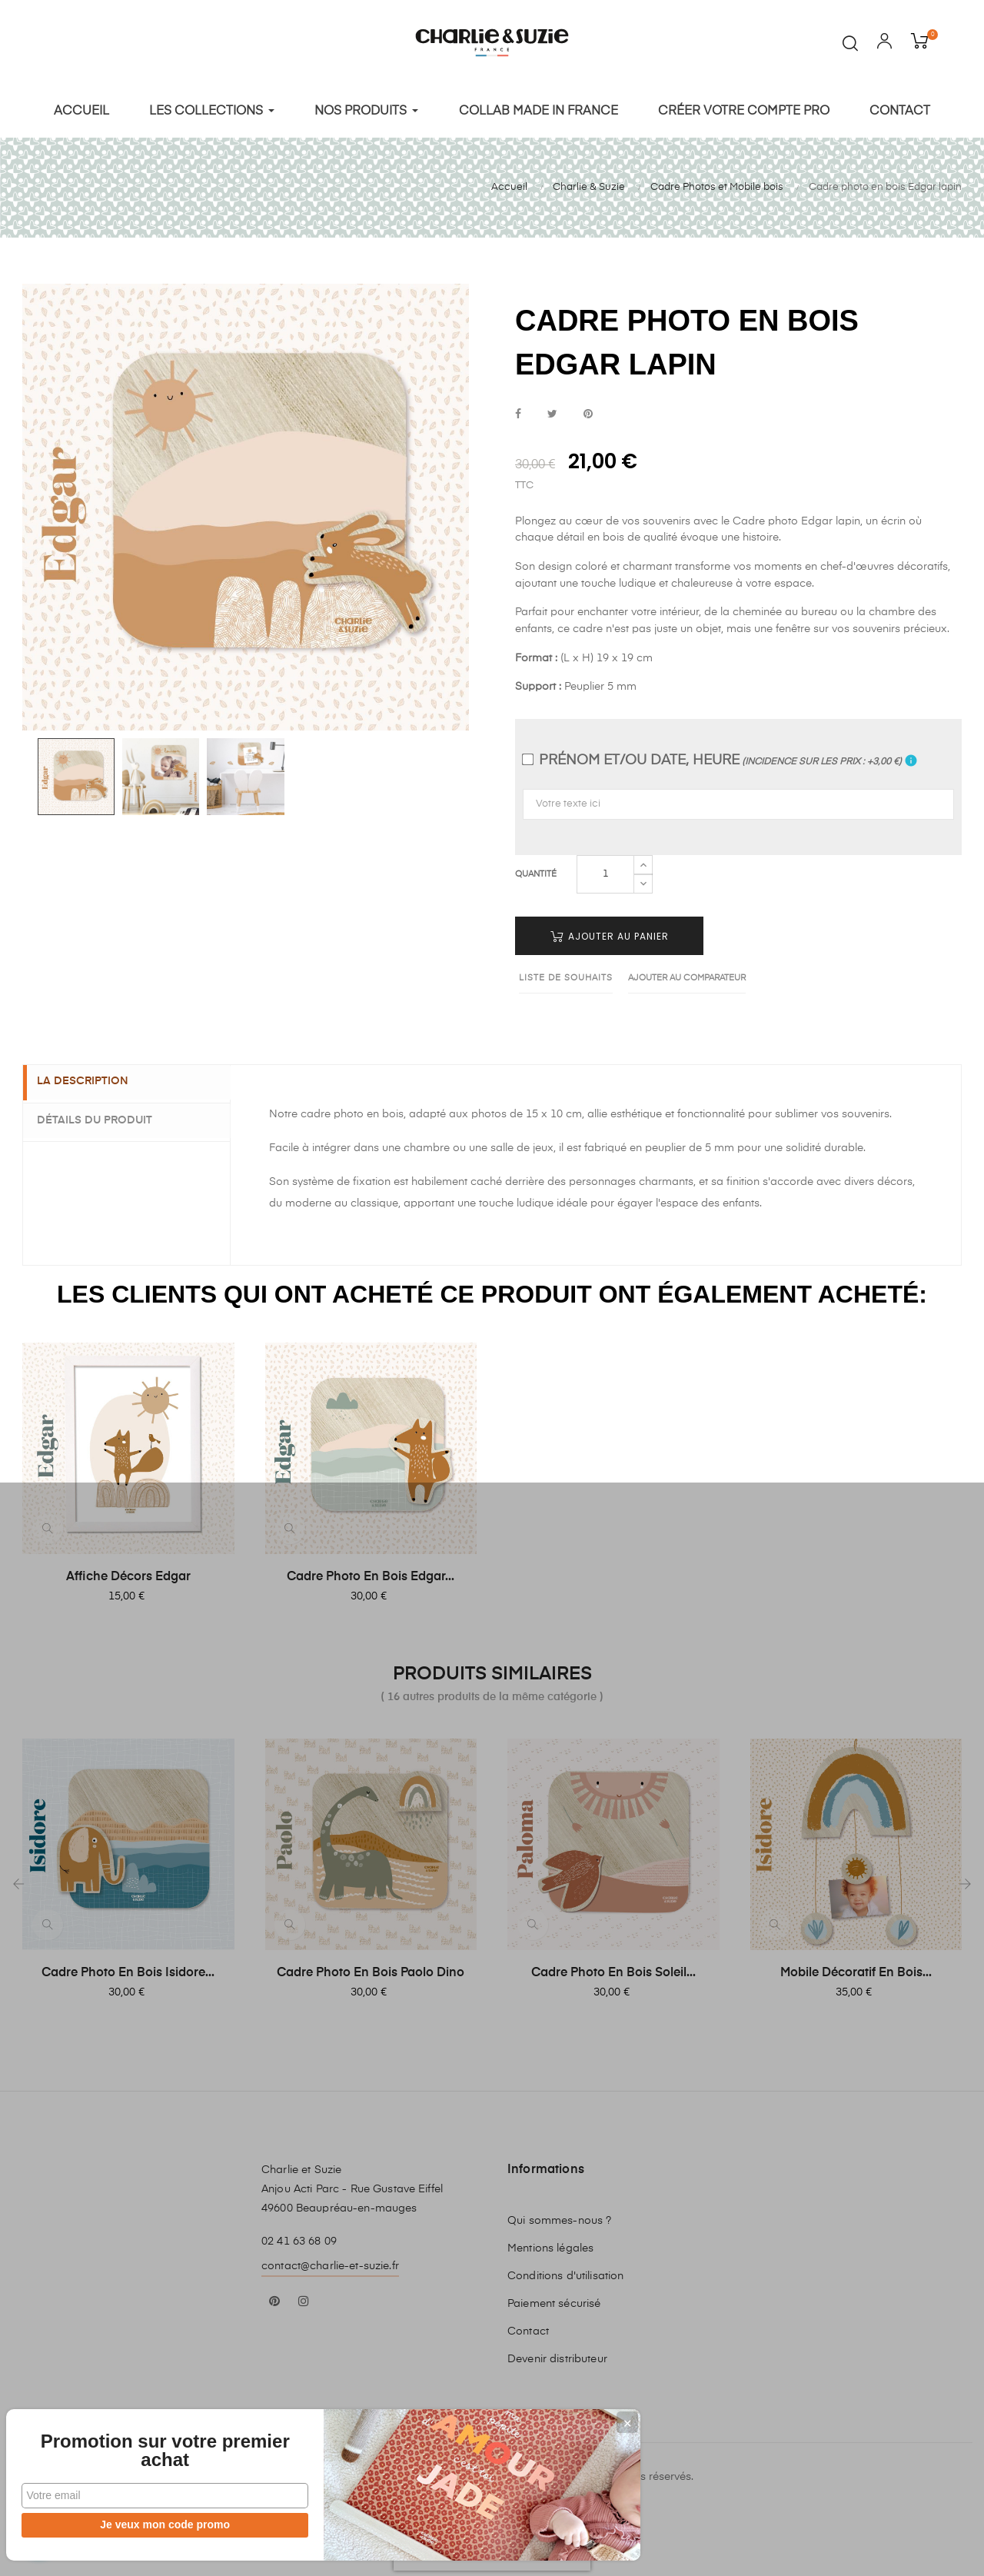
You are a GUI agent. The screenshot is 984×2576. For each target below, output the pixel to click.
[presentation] (492, 2541)
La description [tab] (92, 1076)
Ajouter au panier (609, 930)
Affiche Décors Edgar (128, 1571)
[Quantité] (605, 868)
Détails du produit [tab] (103, 1113)
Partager (518, 409)
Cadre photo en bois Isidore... (128, 1967)
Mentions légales (550, 2242)
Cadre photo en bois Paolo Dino (370, 1967)
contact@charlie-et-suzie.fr (330, 2260)
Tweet (552, 409)
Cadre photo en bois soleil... (613, 1967)
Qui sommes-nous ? (559, 2214)
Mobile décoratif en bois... (856, 1967)
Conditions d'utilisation (565, 2270)
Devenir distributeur (557, 2353)
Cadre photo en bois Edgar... (370, 1571)
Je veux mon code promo (116, 2524)
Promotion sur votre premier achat (115, 2441)
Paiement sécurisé (553, 2297)
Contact (528, 2325)
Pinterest (588, 409)
